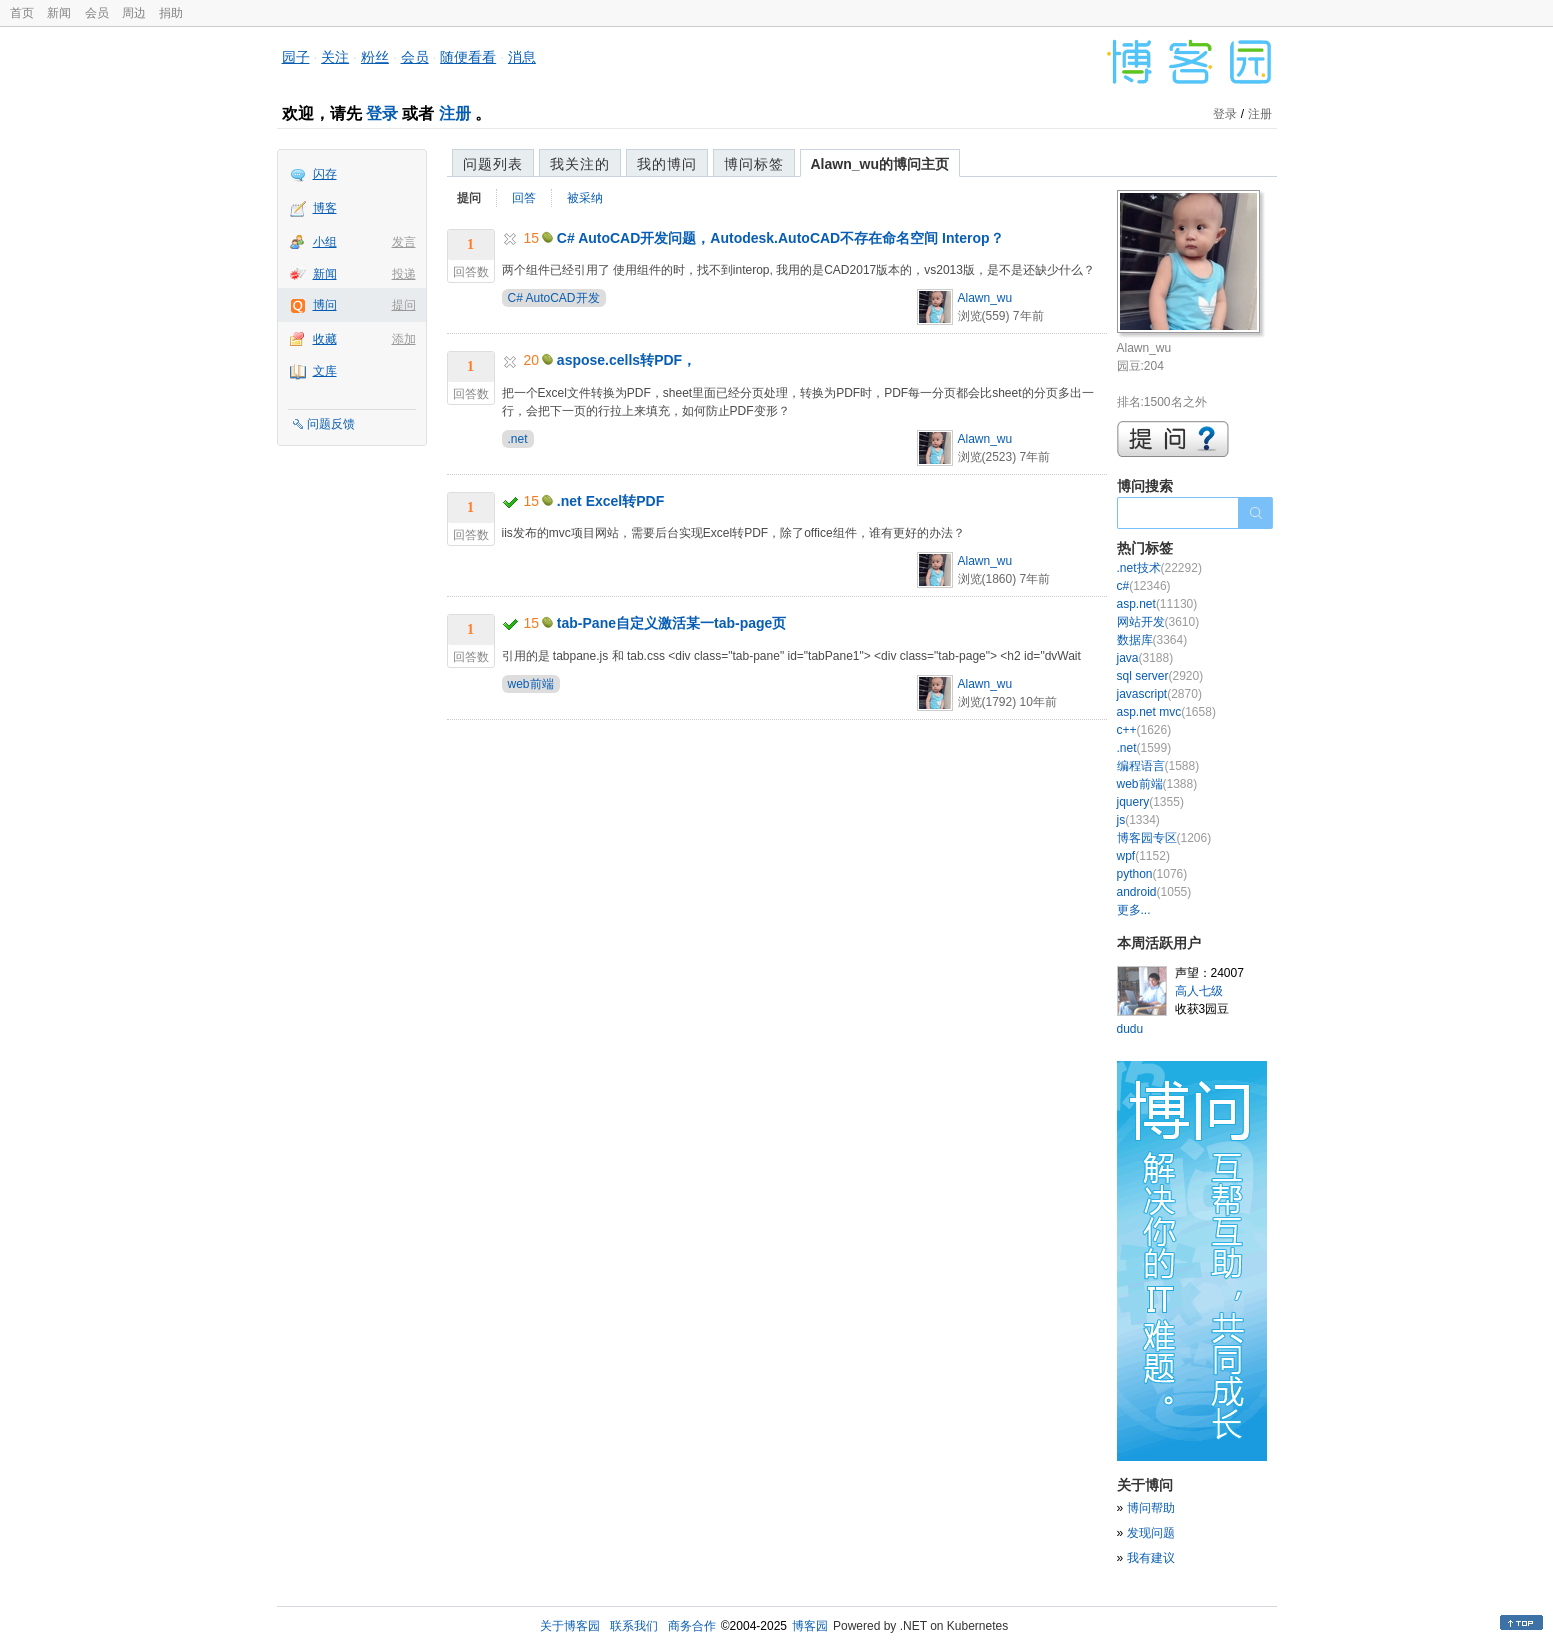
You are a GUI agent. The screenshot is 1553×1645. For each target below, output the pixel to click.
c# (1144, 586)
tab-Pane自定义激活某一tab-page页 (671, 623)
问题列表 (493, 164)
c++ (1144, 730)
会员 (97, 13)
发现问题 (1151, 1533)
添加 (404, 339)
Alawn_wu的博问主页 (880, 164)
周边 (134, 13)
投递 (404, 274)
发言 (404, 242)
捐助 (171, 13)
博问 (325, 305)
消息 (522, 57)
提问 (404, 305)
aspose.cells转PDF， (626, 360)
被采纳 (585, 198)
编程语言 (1158, 766)
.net (518, 439)
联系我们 (634, 1626)
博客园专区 (1164, 838)
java (1145, 658)
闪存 (325, 174)
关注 (335, 57)
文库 (325, 371)
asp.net (1157, 604)
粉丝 (375, 57)
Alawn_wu (985, 298)
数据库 (1152, 640)
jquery (1150, 802)
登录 (382, 113)
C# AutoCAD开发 (554, 298)
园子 (296, 57)
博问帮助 (1151, 1508)
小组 (325, 242)
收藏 (325, 339)
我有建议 (1151, 1558)
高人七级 (1199, 991)
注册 (455, 113)
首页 (22, 13)
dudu (1130, 1029)
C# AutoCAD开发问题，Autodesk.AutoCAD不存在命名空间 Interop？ (780, 238)
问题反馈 (331, 424)
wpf (1143, 856)
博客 (325, 208)
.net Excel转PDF (610, 501)
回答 (524, 198)
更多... (1134, 910)
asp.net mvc (1166, 712)
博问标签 (754, 164)
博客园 (810, 1626)
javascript (1159, 694)
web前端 (531, 684)
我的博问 (667, 164)
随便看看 (468, 57)
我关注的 (580, 164)
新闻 (59, 13)
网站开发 (1158, 622)
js (1138, 820)
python (1152, 874)
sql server (1160, 676)
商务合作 (692, 1626)
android (1154, 892)
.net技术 (1159, 568)
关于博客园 (570, 1626)
